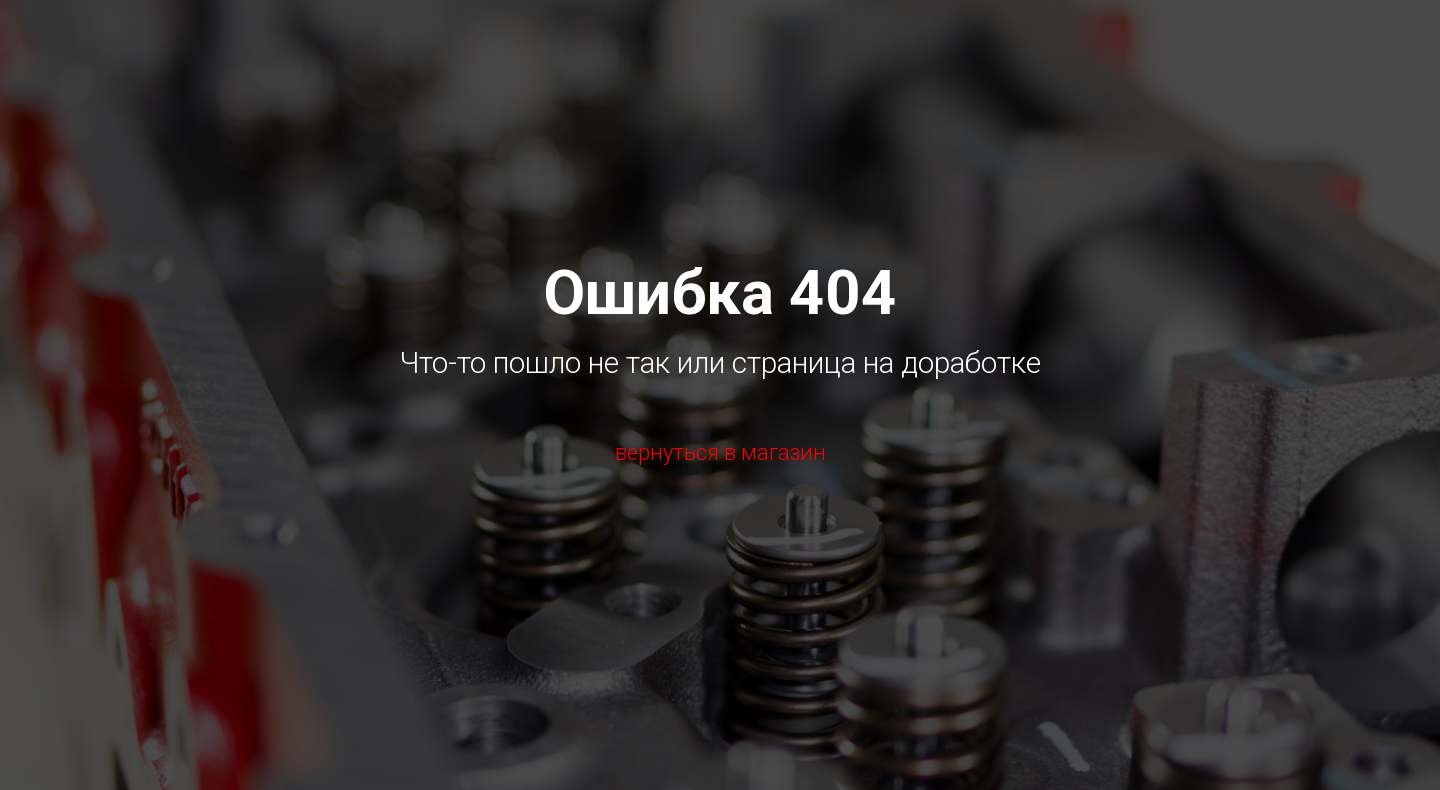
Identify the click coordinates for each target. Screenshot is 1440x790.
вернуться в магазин (720, 452)
